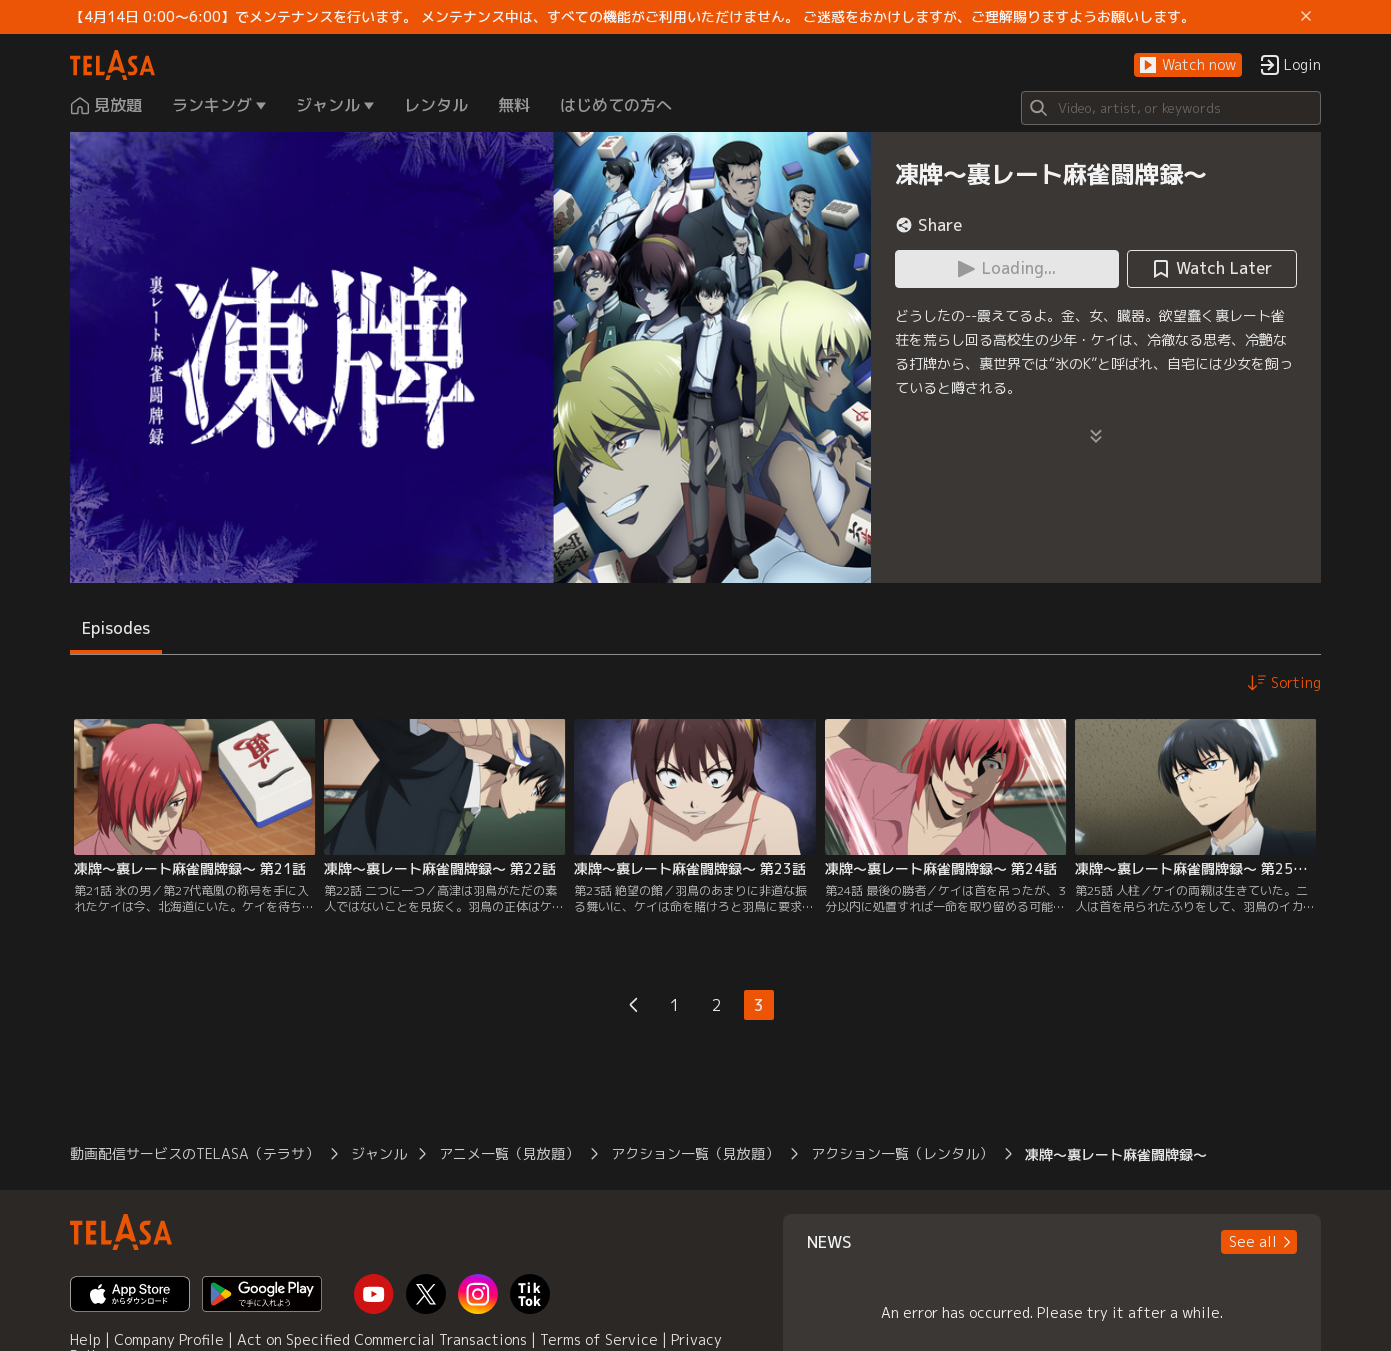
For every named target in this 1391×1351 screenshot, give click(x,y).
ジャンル (379, 1153)
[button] (1188, 65)
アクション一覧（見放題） (695, 1153)
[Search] (1171, 108)
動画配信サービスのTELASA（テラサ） (194, 1153)
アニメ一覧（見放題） (509, 1153)
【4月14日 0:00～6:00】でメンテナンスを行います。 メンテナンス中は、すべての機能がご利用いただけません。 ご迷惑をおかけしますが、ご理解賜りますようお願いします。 (632, 17)
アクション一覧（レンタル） (902, 1153)
